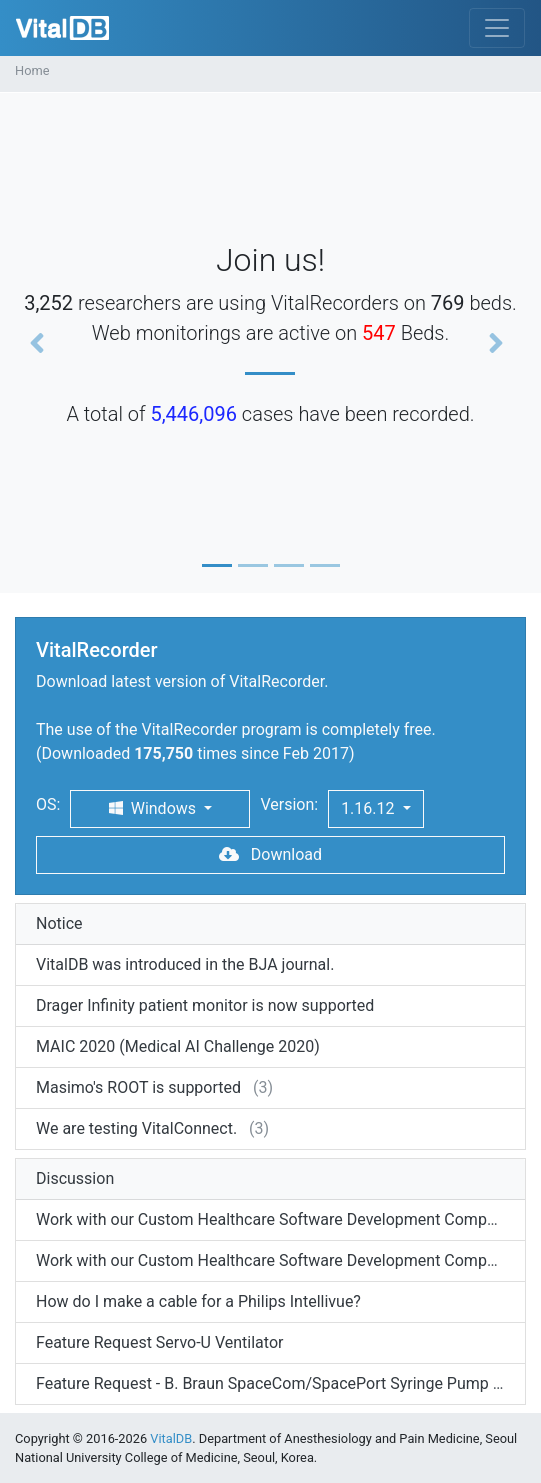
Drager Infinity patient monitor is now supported (205, 1005)
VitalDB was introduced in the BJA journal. (185, 964)
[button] (40, 343)
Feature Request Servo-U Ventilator (159, 1342)
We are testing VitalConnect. (136, 1128)
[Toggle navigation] (497, 28)
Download (270, 854)
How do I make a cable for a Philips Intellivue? (198, 1301)
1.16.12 (369, 808)
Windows (154, 808)
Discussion (75, 1178)
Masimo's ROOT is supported (138, 1087)
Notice (59, 923)
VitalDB (62, 28)
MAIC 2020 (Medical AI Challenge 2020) (178, 1046)
